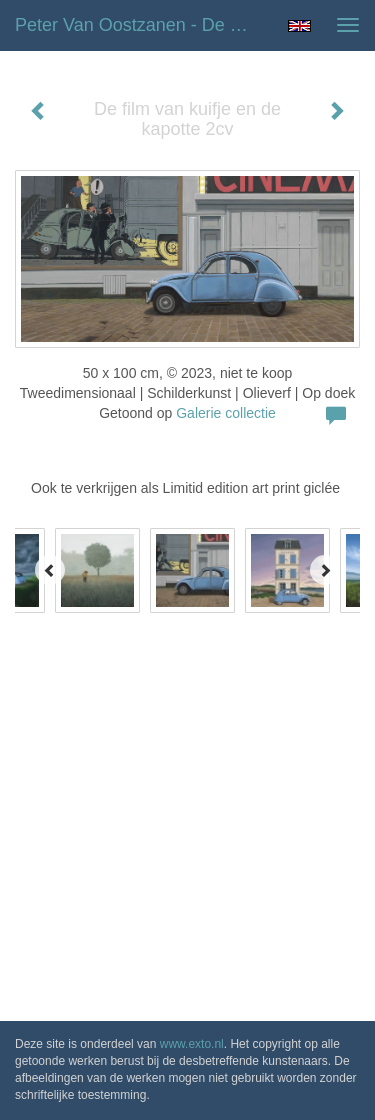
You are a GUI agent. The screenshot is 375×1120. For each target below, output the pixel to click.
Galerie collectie (226, 413)
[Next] (325, 570)
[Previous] (50, 570)
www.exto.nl (192, 1044)
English (299, 26)
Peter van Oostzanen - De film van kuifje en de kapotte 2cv (143, 25)
